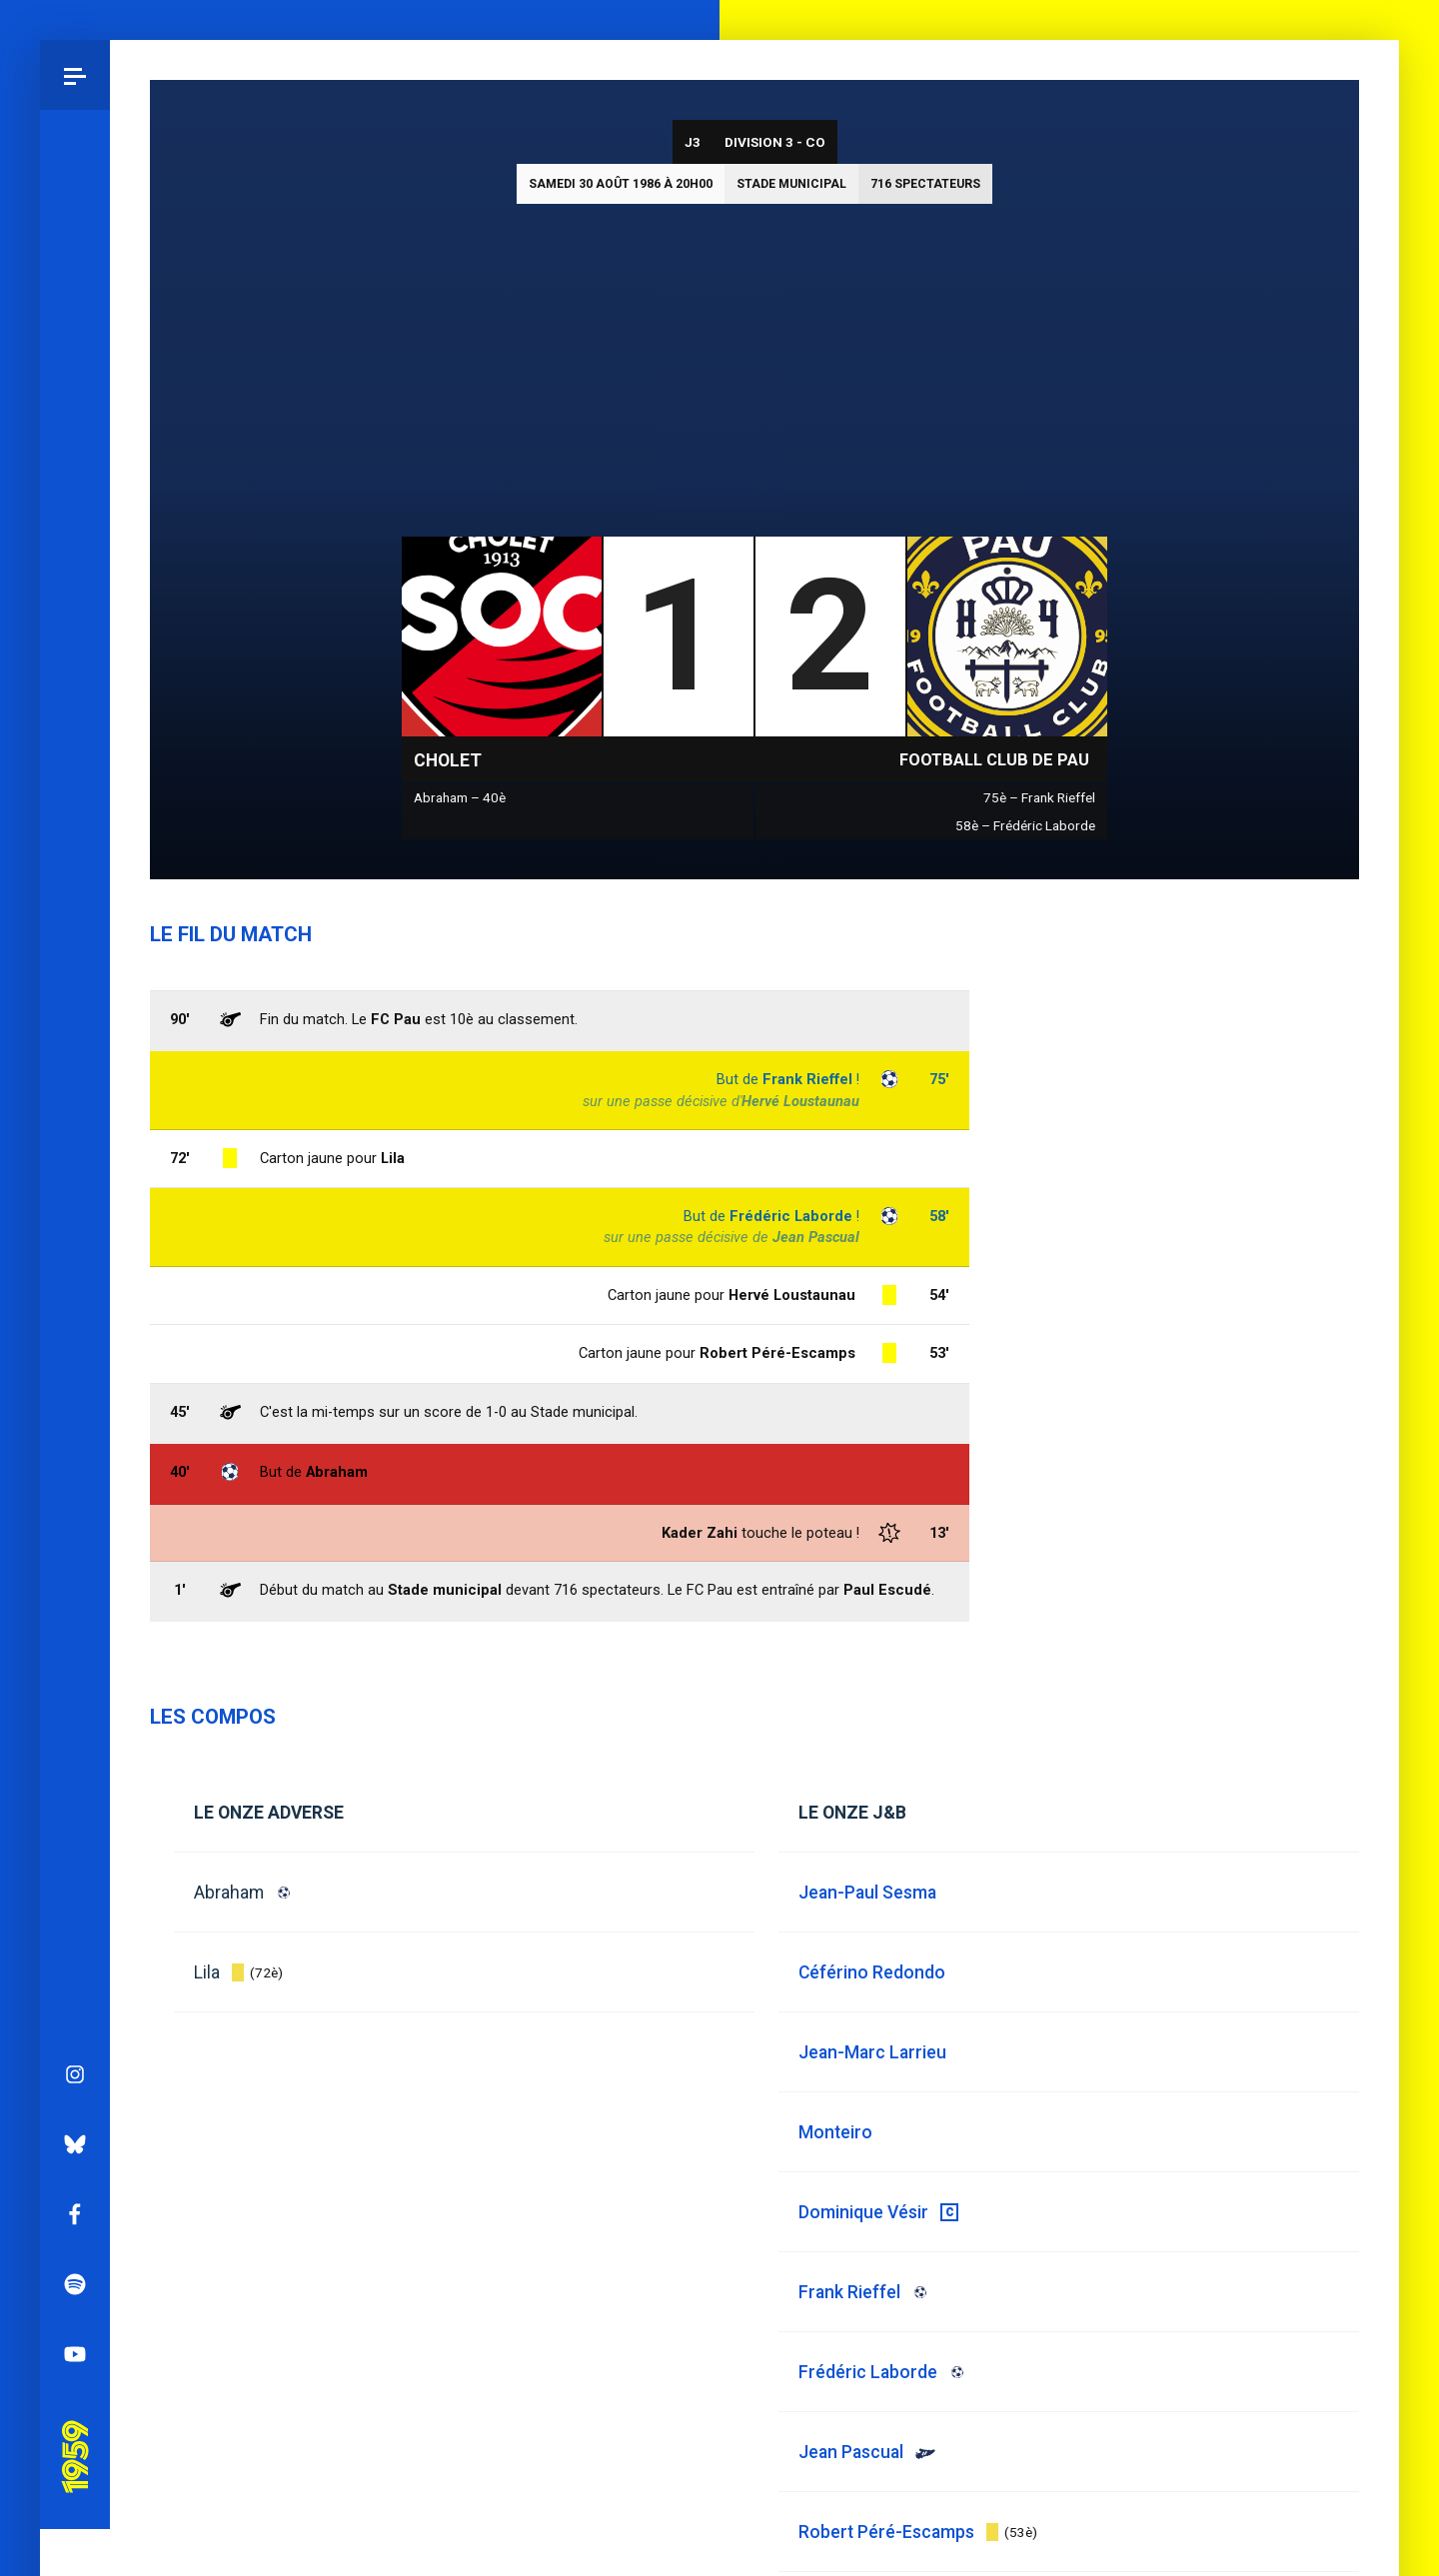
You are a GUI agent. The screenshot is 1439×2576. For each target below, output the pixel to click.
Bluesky (75, 1140)
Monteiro (835, 2132)
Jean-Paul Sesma (867, 1893)
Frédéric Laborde (790, 1216)
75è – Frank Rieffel (1039, 797)
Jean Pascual (815, 1237)
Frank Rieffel (807, 1079)
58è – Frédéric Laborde (1025, 825)
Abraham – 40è (460, 797)
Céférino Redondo (871, 1972)
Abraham (229, 1893)
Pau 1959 (75, 1425)
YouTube (75, 1350)
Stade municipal (791, 184)
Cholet (448, 760)
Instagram (75, 1070)
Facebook (75, 1210)
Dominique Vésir (863, 2212)
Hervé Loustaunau (800, 1101)
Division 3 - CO (774, 142)
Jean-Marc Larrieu (872, 2052)
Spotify (75, 1280)
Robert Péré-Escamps (777, 1353)
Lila (207, 1972)
